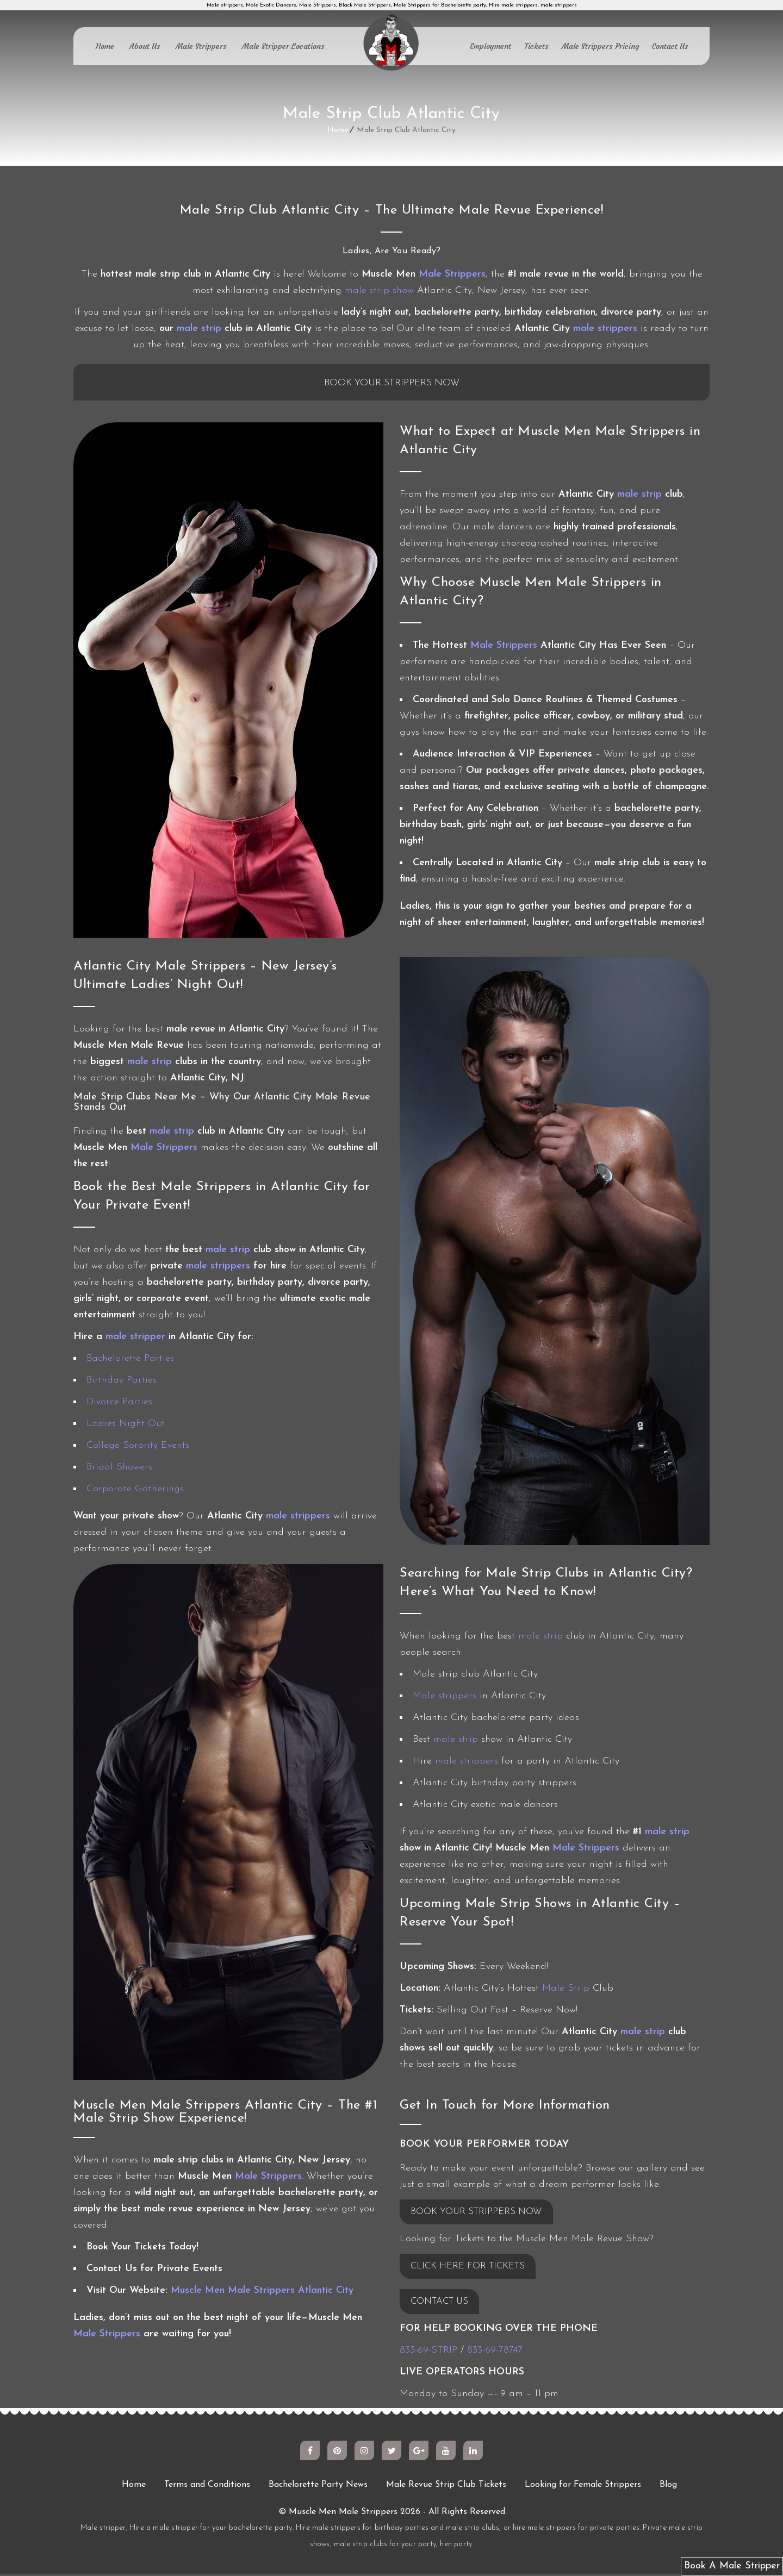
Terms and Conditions (207, 2486)
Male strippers (444, 1697)
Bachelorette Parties (130, 1360)
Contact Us (670, 46)
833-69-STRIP (428, 2352)
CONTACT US (442, 2303)
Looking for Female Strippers (583, 2486)
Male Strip (565, 1990)
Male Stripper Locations (283, 46)
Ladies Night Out (125, 1425)
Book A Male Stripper (732, 2566)
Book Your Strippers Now (392, 383)
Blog (668, 2486)
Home (105, 46)
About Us (144, 46)
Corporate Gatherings (135, 1490)
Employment (490, 46)
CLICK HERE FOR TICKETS (473, 2267)
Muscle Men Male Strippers (343, 2513)
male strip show (379, 290)
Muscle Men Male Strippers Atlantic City (262, 2292)
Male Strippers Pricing (600, 46)
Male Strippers (201, 46)
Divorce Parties (119, 1403)
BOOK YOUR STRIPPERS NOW (481, 2213)
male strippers (605, 328)
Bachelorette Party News (318, 2486)
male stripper (135, 1338)
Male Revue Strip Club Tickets (446, 2486)
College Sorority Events (137, 1447)
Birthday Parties (121, 1382)
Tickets (536, 46)
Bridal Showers (119, 1469)
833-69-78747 (495, 2352)
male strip (199, 328)
